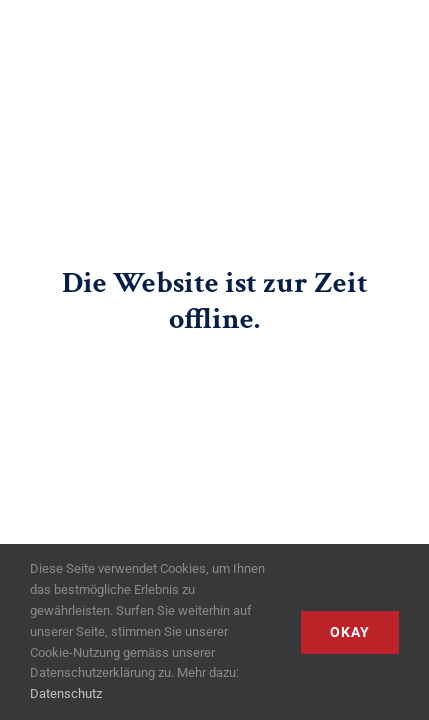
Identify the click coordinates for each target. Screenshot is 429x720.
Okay (350, 632)
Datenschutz (66, 693)
